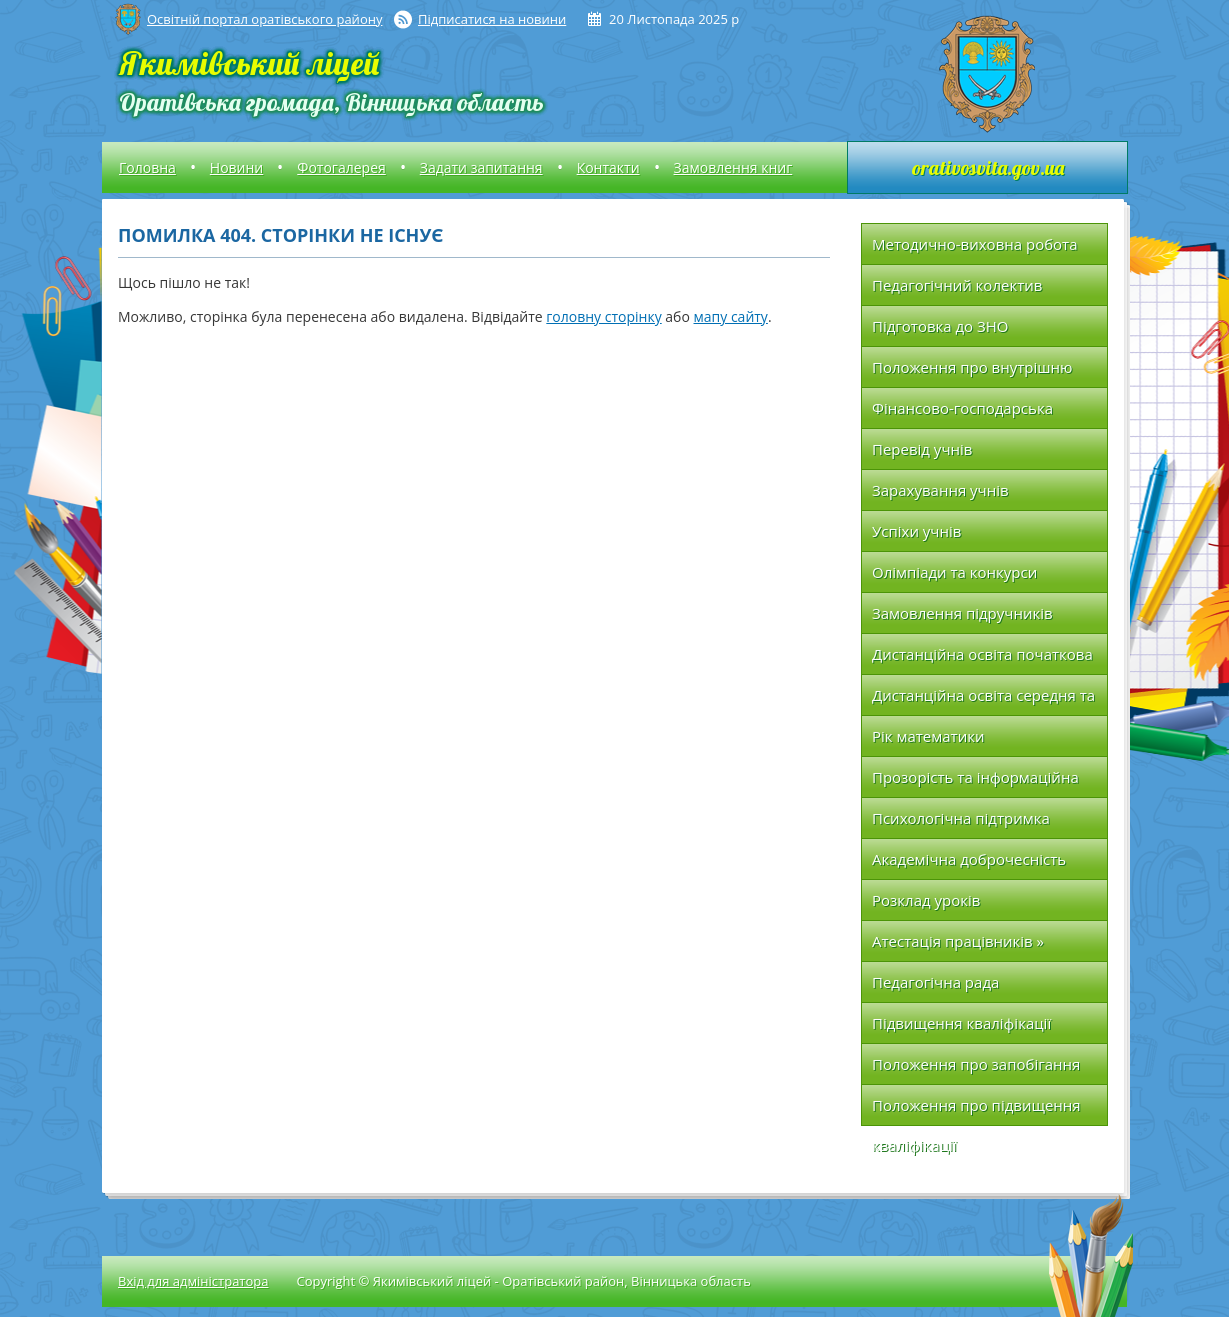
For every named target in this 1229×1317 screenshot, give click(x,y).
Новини (236, 167)
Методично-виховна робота (975, 244)
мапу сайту (731, 316)
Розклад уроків (926, 900)
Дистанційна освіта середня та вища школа (983, 700)
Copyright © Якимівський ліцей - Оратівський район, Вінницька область (523, 1281)
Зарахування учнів (940, 490)
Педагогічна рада (935, 982)
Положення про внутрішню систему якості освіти (972, 372)
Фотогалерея (341, 167)
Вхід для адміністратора (193, 1281)
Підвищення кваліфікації (961, 1023)
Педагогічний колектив (957, 285)
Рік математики (928, 736)
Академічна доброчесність (969, 859)
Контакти (608, 167)
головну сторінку (603, 316)
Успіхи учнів (916, 531)
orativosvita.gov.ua (988, 167)
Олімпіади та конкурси (954, 572)
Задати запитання (481, 167)
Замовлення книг (733, 167)
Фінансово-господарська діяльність (962, 413)
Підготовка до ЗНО (940, 326)
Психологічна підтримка (961, 818)
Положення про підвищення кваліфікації (976, 1110)
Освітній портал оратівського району (264, 19)
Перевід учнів (922, 449)
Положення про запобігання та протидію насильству (976, 1069)
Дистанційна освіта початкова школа (982, 659)
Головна (147, 167)
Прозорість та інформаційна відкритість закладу (975, 782)
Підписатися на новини (492, 19)
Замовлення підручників (962, 613)
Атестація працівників (958, 941)
